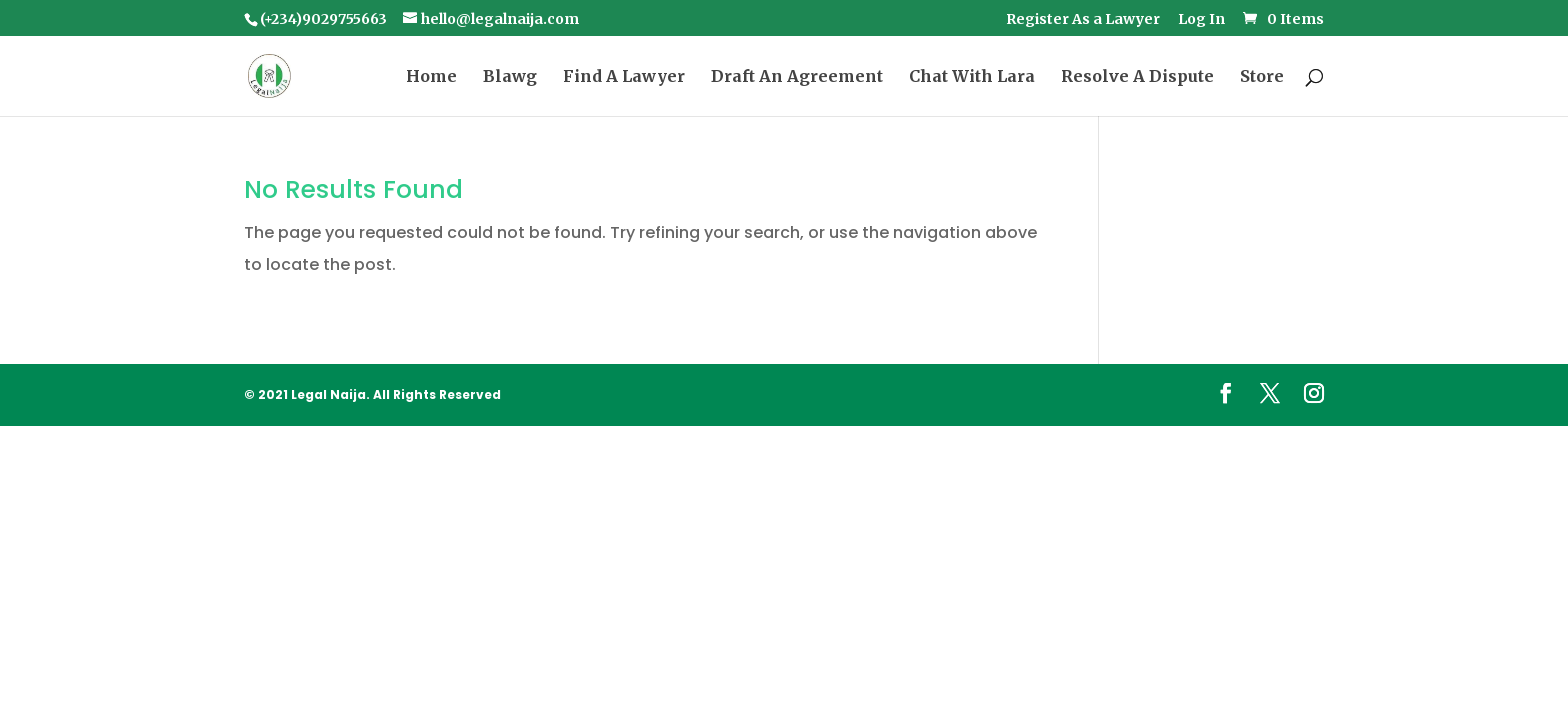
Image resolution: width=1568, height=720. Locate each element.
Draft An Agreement (797, 77)
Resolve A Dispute (1137, 77)
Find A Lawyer (624, 77)
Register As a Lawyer (1083, 20)
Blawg (510, 77)
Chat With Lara (972, 77)
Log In (1201, 20)
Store (1262, 77)
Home (431, 77)
